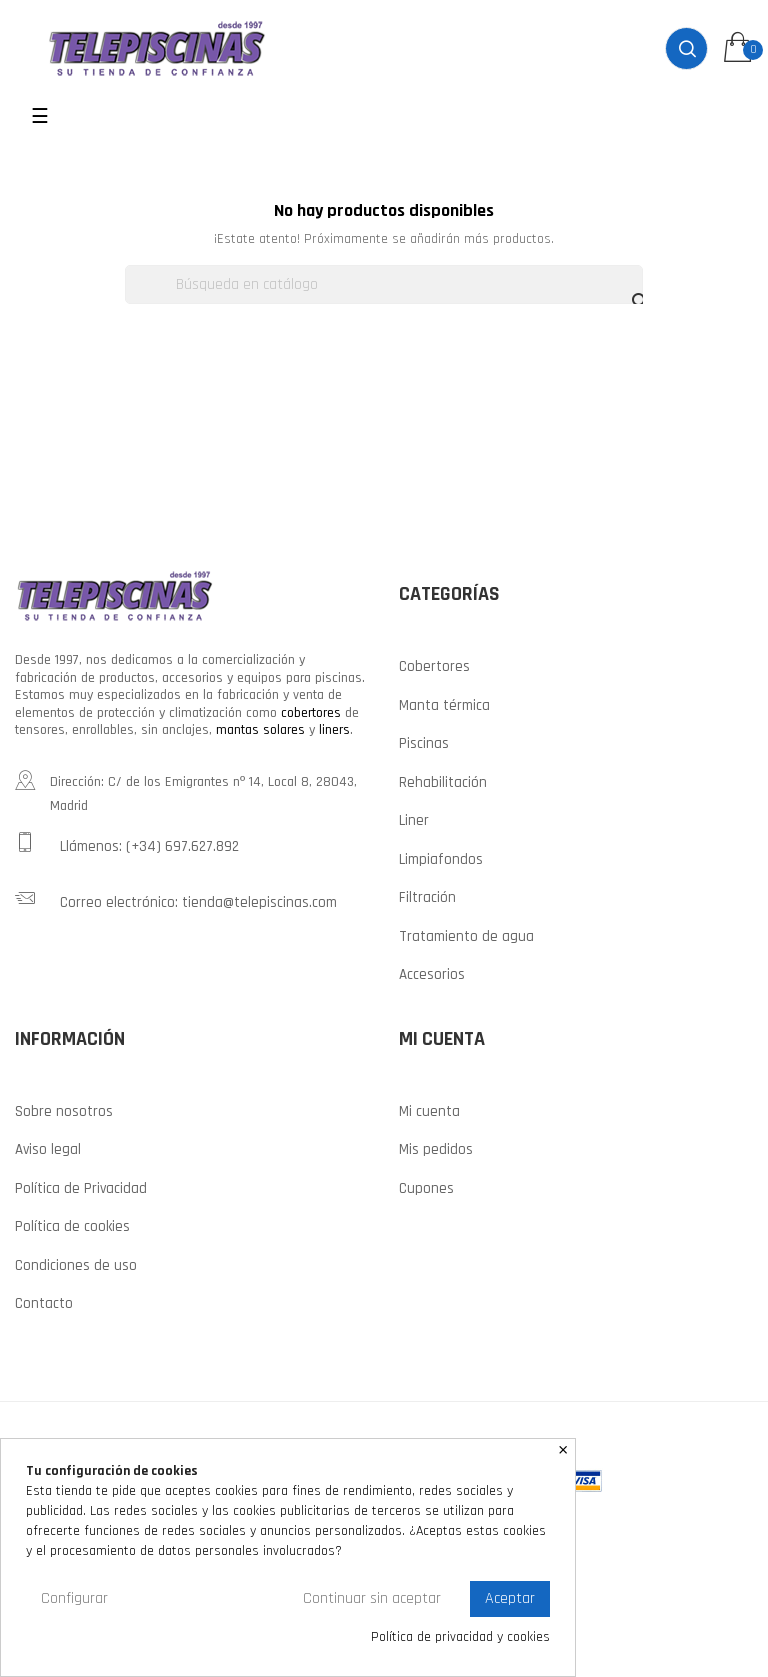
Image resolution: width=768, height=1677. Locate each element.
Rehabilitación (443, 782)
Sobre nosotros (64, 1111)
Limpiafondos (441, 859)
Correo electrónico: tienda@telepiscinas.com (176, 900)
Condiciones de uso (76, 1265)
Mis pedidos (436, 1149)
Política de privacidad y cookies (460, 1637)
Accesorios (432, 974)
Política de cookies (72, 1226)
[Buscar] (384, 285)
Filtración (427, 897)
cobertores (311, 713)
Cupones (426, 1188)
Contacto (44, 1303)
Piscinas (424, 743)
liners (334, 730)
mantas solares (260, 730)
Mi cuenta (429, 1111)
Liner (414, 820)
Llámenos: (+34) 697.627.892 (127, 844)
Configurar (74, 1598)
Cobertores (434, 666)
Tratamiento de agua (466, 936)
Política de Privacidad (81, 1188)
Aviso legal (48, 1149)
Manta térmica (444, 705)
